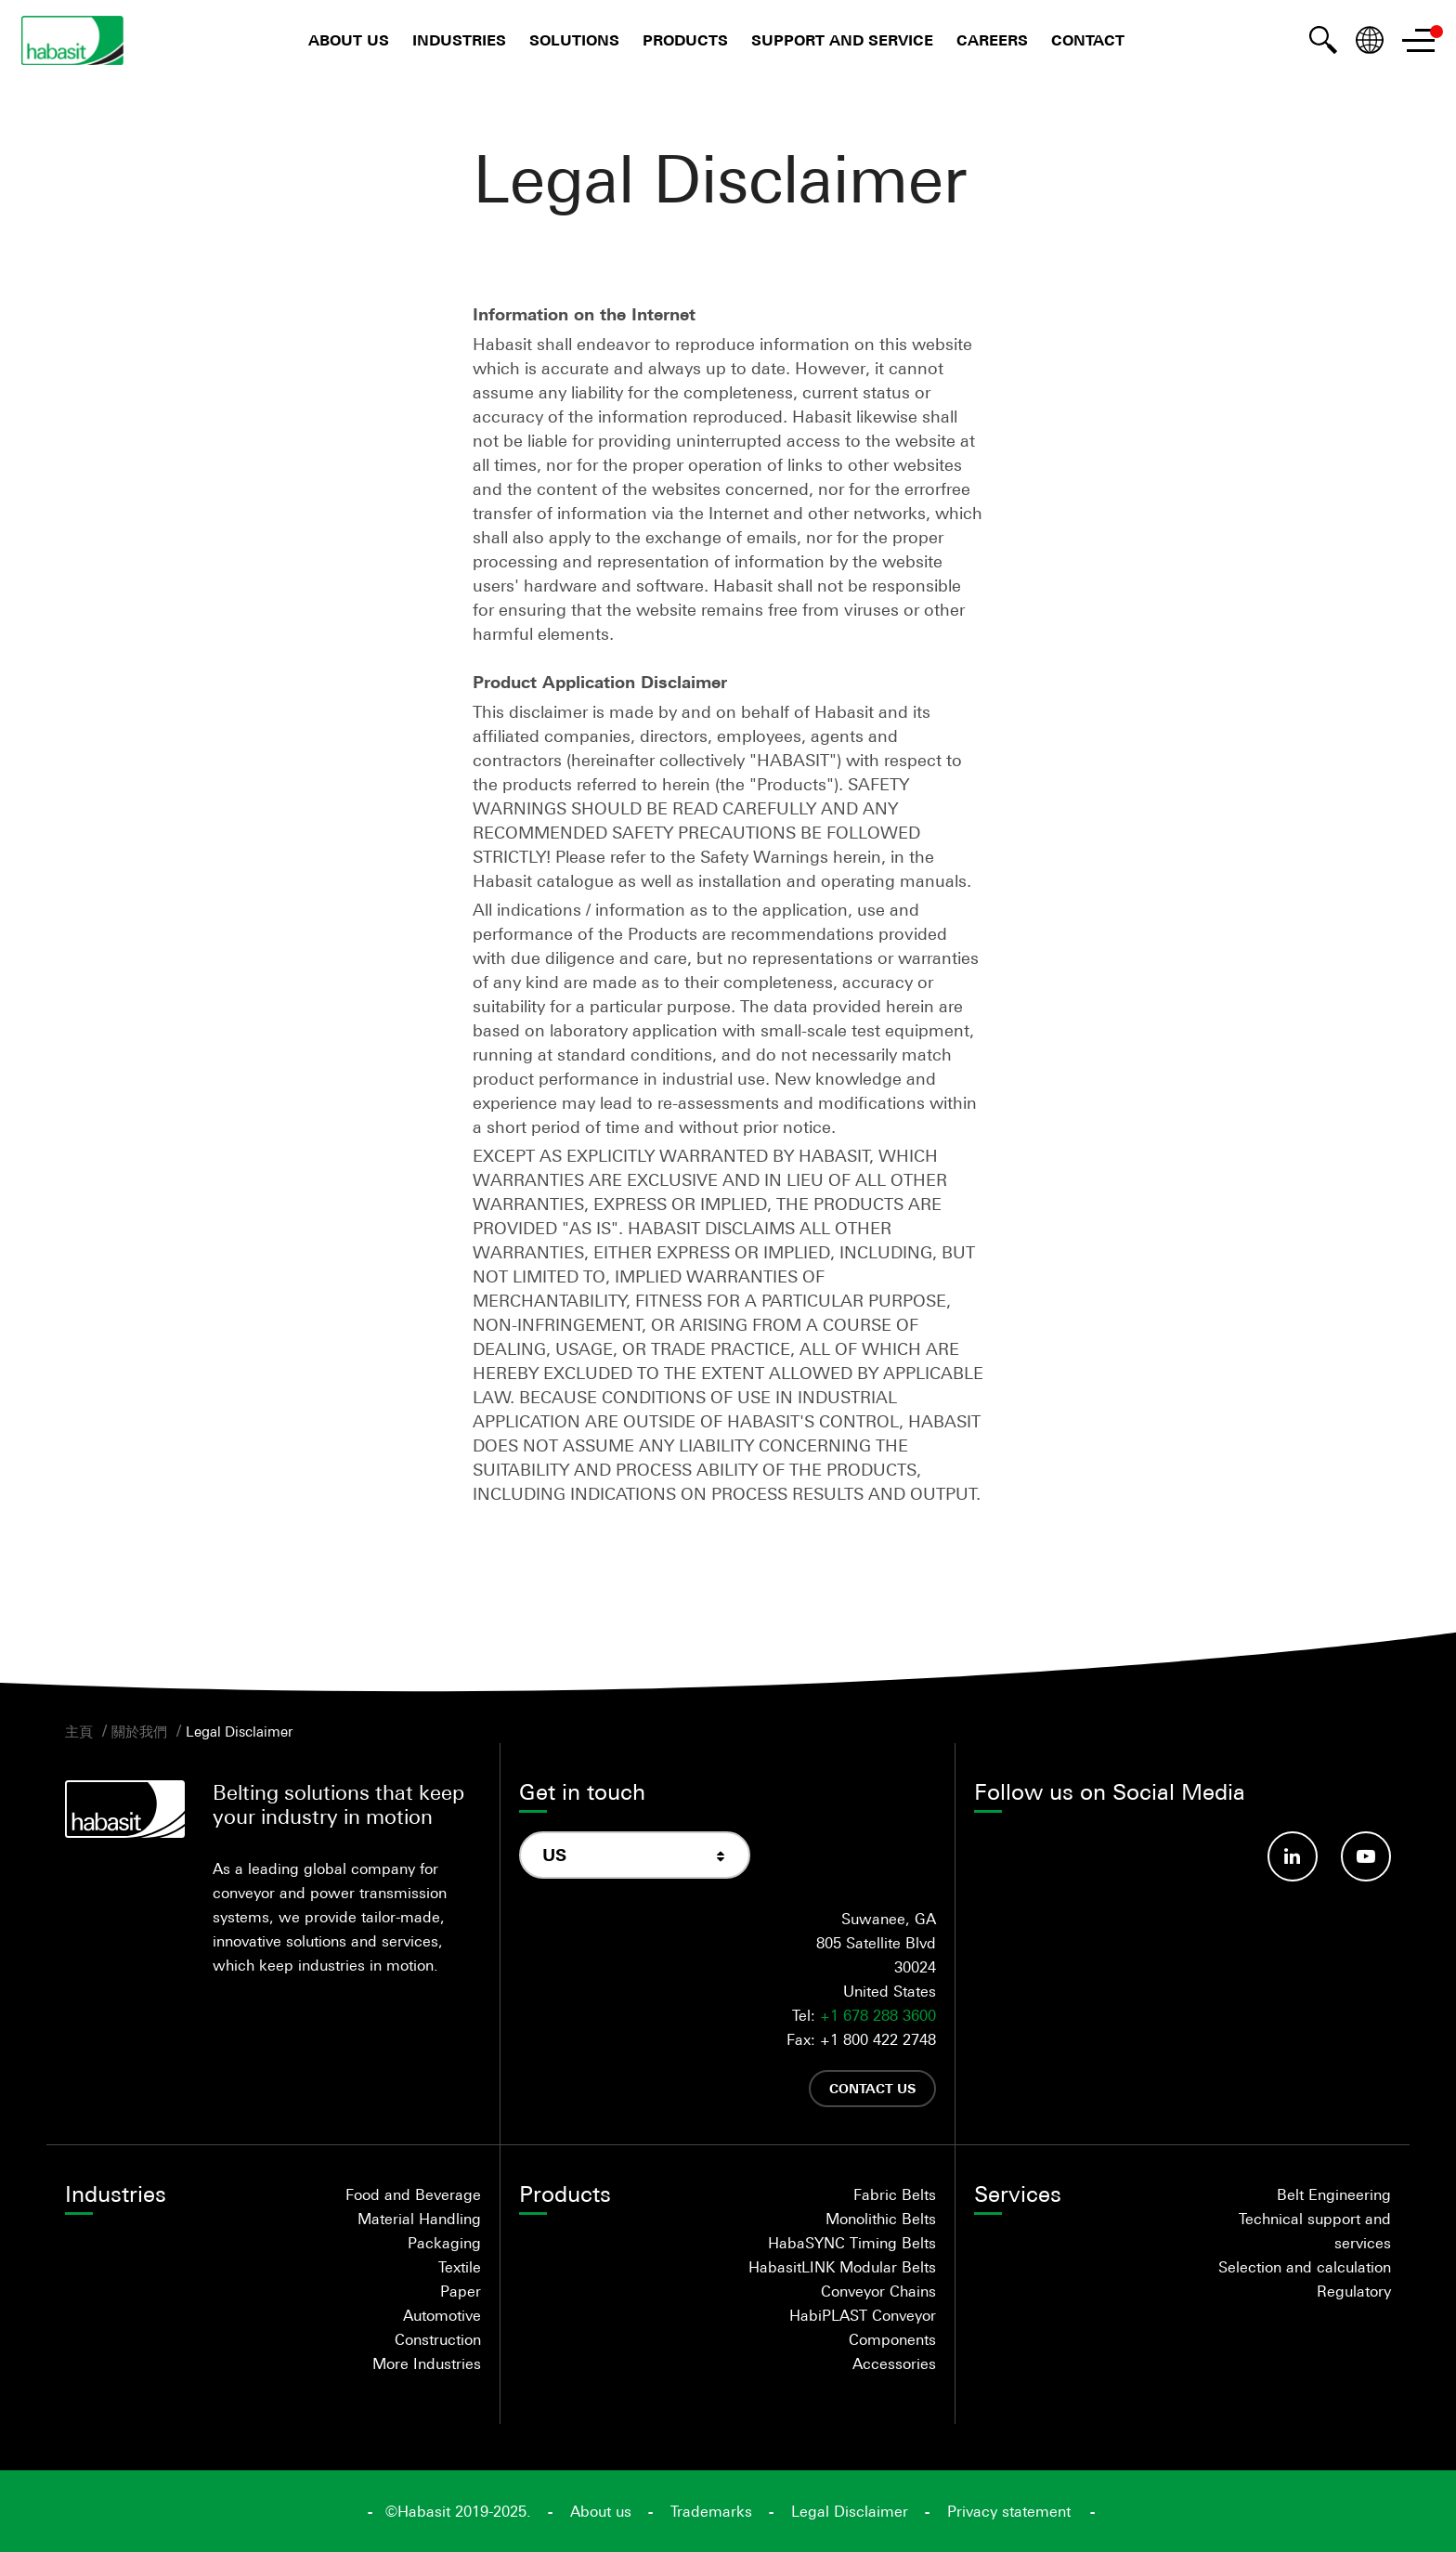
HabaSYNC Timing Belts (852, 2242)
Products (685, 40)
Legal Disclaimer (239, 1731)
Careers (992, 40)
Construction (438, 2339)
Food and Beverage (413, 2194)
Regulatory (1354, 2291)
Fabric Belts (894, 2194)
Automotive (442, 2315)
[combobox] (634, 1855)
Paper (460, 2291)
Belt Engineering (1334, 2194)
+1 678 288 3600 (878, 2015)
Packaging (444, 2242)
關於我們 (139, 1731)
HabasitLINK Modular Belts (842, 2267)
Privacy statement (1009, 2511)
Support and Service (842, 40)
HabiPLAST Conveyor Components (862, 2327)
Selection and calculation (1304, 2267)
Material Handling (419, 2218)
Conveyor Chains (878, 2291)
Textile (459, 2267)
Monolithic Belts (881, 2218)
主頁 (79, 1731)
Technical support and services (1315, 2230)
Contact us (872, 2088)
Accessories (894, 2363)
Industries (459, 40)
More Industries (426, 2363)
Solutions (574, 40)
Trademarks (711, 2511)
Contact (1087, 40)
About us (348, 40)
